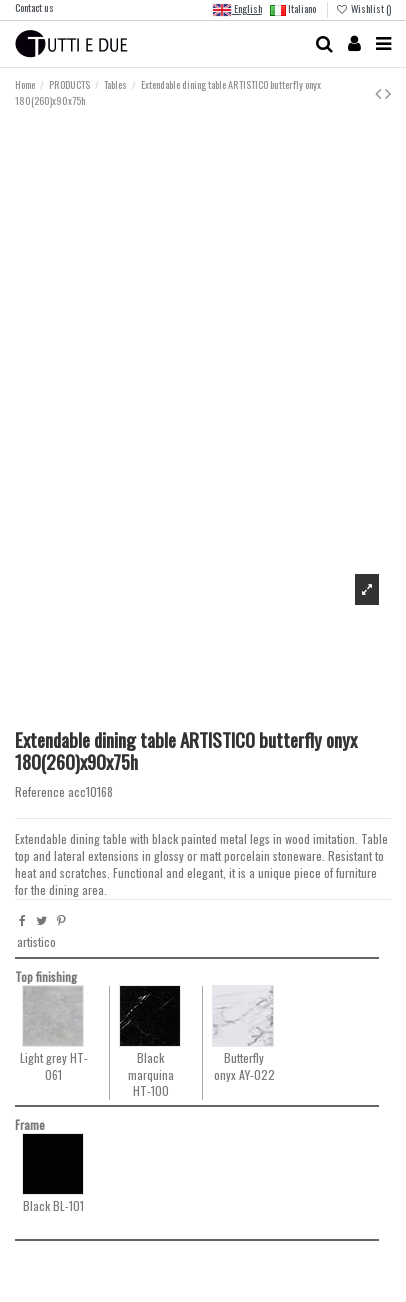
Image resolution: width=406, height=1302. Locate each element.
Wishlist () (363, 8)
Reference (40, 792)
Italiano (293, 8)
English (237, 10)
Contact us (34, 7)
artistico (36, 941)
